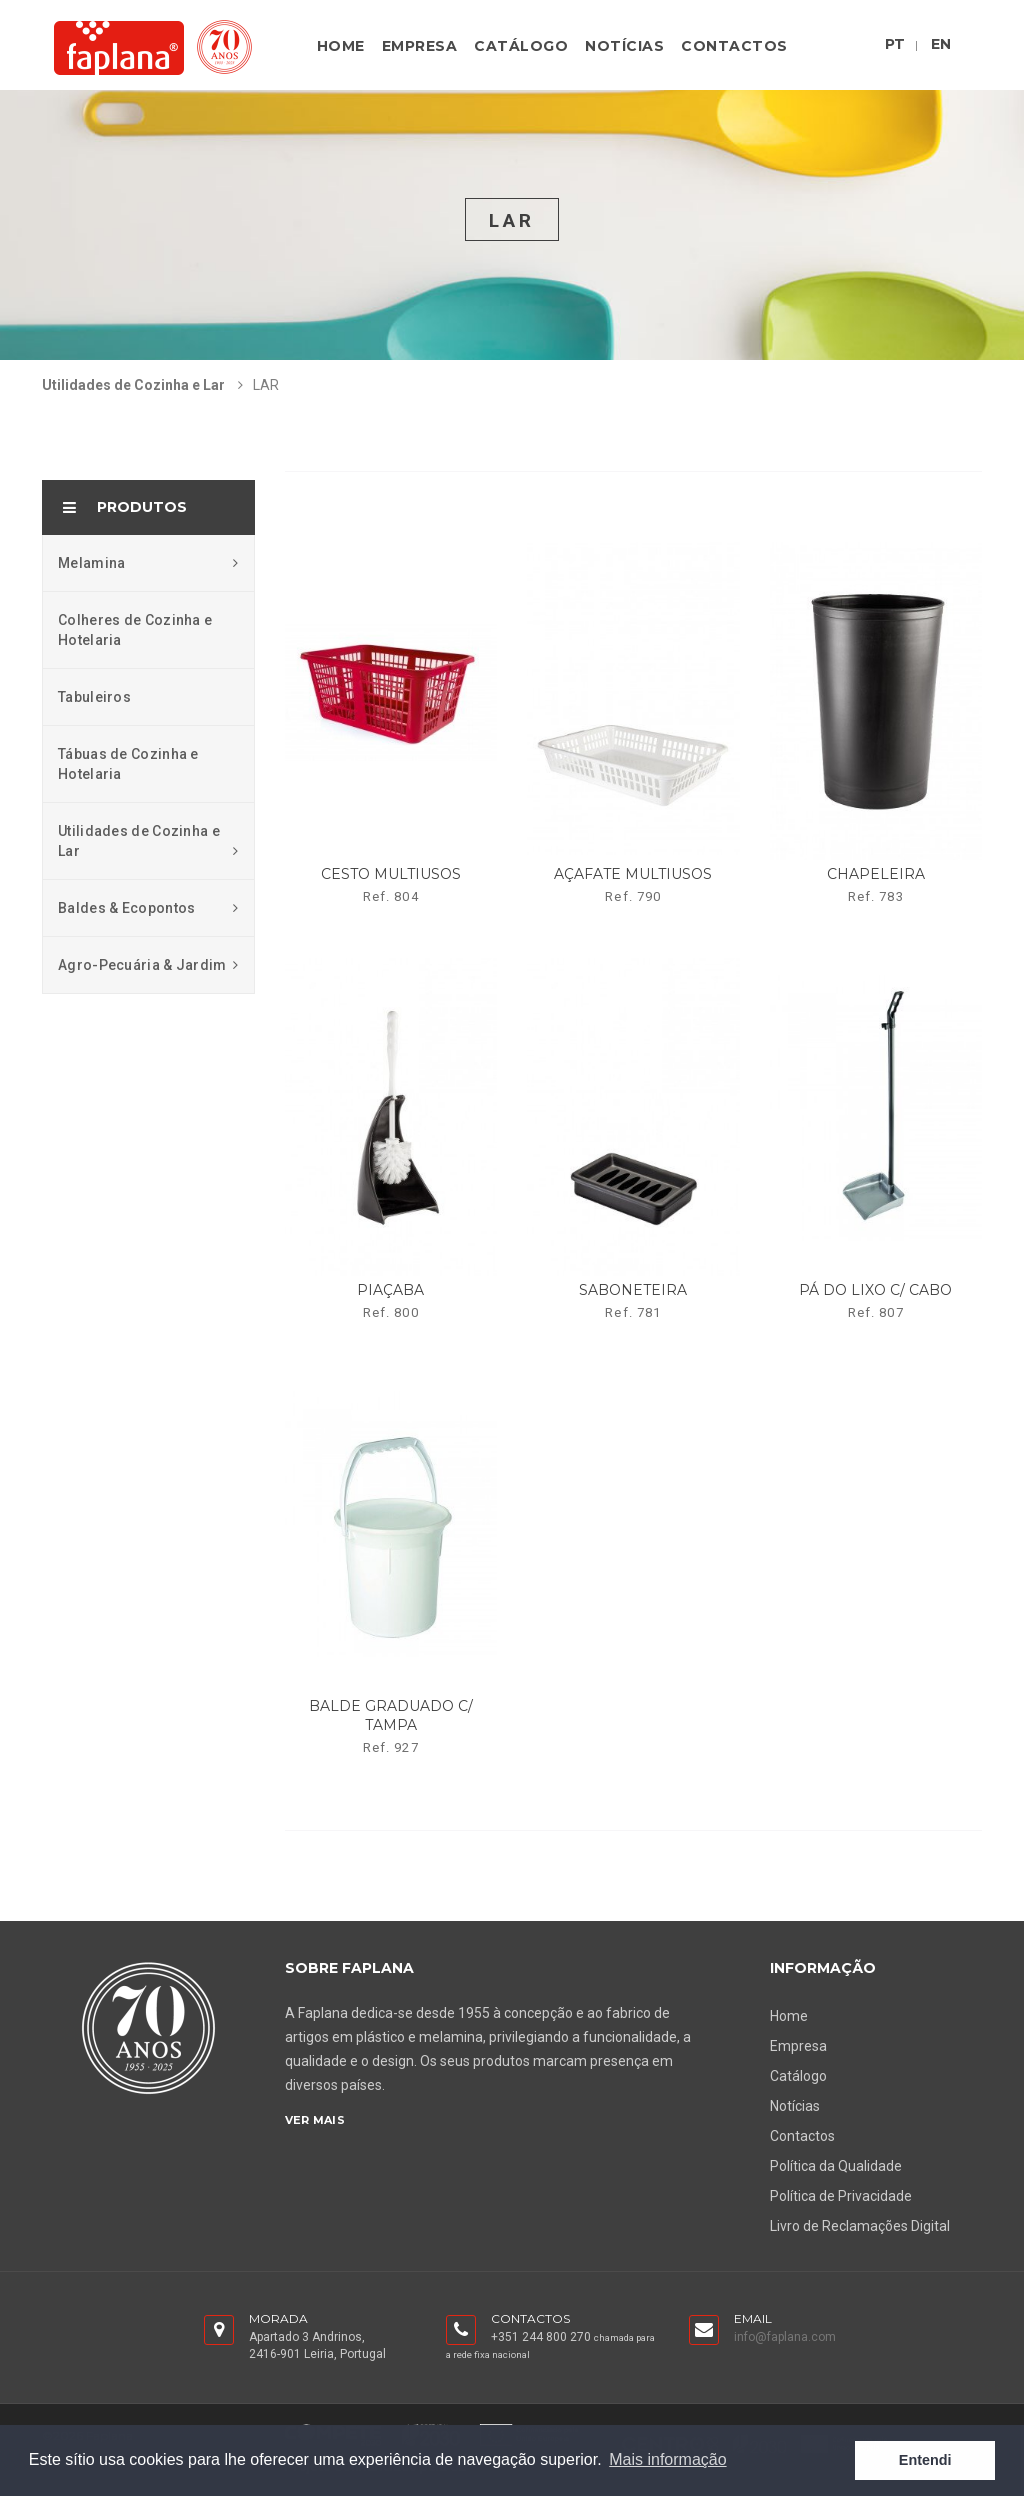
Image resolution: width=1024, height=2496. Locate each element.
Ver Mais (315, 2120)
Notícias (624, 46)
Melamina (148, 563)
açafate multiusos (633, 874)
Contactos (734, 46)
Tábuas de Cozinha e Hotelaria (128, 764)
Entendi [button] (925, 2460)
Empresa (420, 46)
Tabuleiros (94, 697)
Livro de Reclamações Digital (860, 2226)
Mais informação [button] (667, 2459)
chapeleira (876, 874)
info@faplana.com (785, 2337)
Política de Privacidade (841, 2196)
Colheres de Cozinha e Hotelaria (135, 630)
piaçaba (390, 1290)
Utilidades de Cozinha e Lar (133, 385)
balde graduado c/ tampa (391, 1715)
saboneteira (633, 1290)
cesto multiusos (391, 874)
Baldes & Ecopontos (148, 908)
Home (341, 46)
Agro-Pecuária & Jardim (148, 965)
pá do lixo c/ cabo (875, 1290)
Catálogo (521, 46)
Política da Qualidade (836, 2166)
